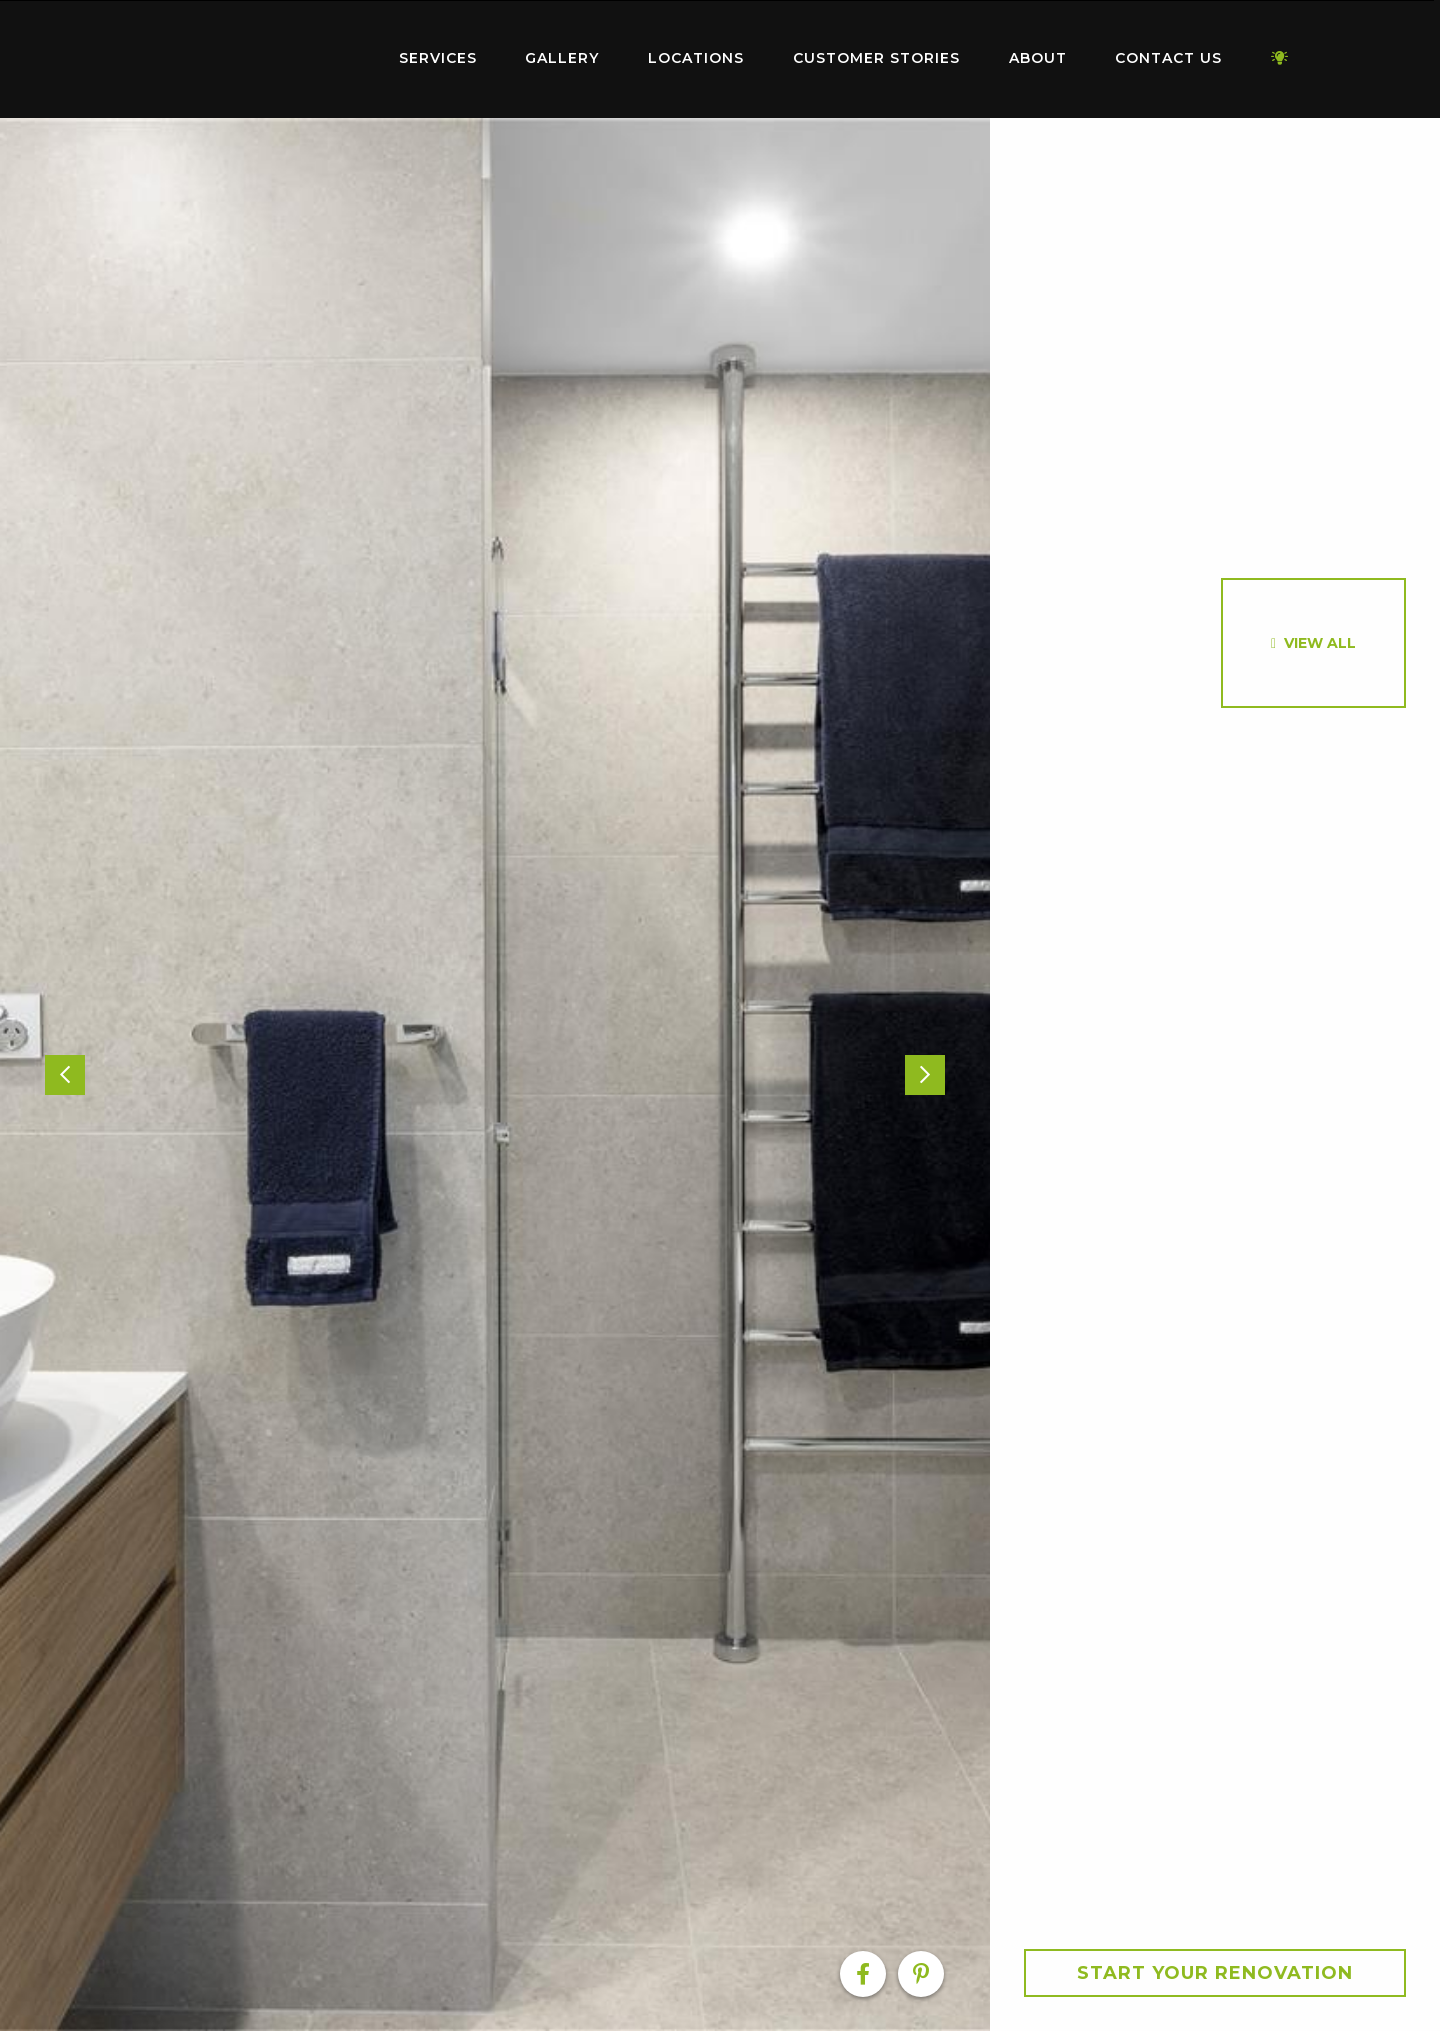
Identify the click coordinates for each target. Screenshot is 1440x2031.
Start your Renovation (1215, 1973)
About (1038, 58)
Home (250, 54)
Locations (696, 58)
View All (1320, 643)
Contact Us (1168, 58)
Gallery (562, 58)
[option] (495, 1074)
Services (438, 58)
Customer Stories (876, 58)
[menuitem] (250, 59)
